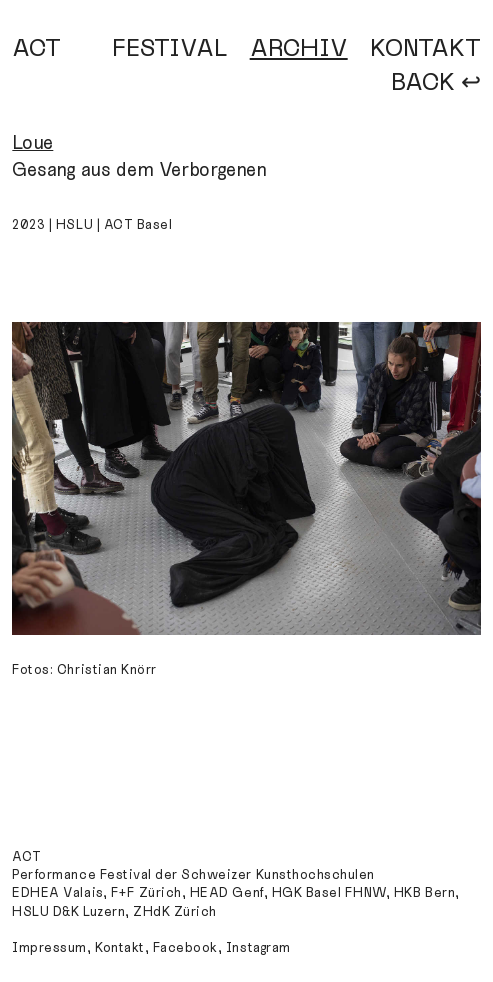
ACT (36, 48)
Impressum (49, 948)
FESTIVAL (170, 48)
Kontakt (120, 948)
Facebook (185, 948)
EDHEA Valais (57, 893)
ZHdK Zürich (175, 912)
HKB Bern (424, 893)
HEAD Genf (227, 893)
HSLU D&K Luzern (68, 912)
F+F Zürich (146, 893)
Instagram (258, 948)
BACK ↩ (436, 82)
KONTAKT (425, 48)
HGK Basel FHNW (329, 893)
